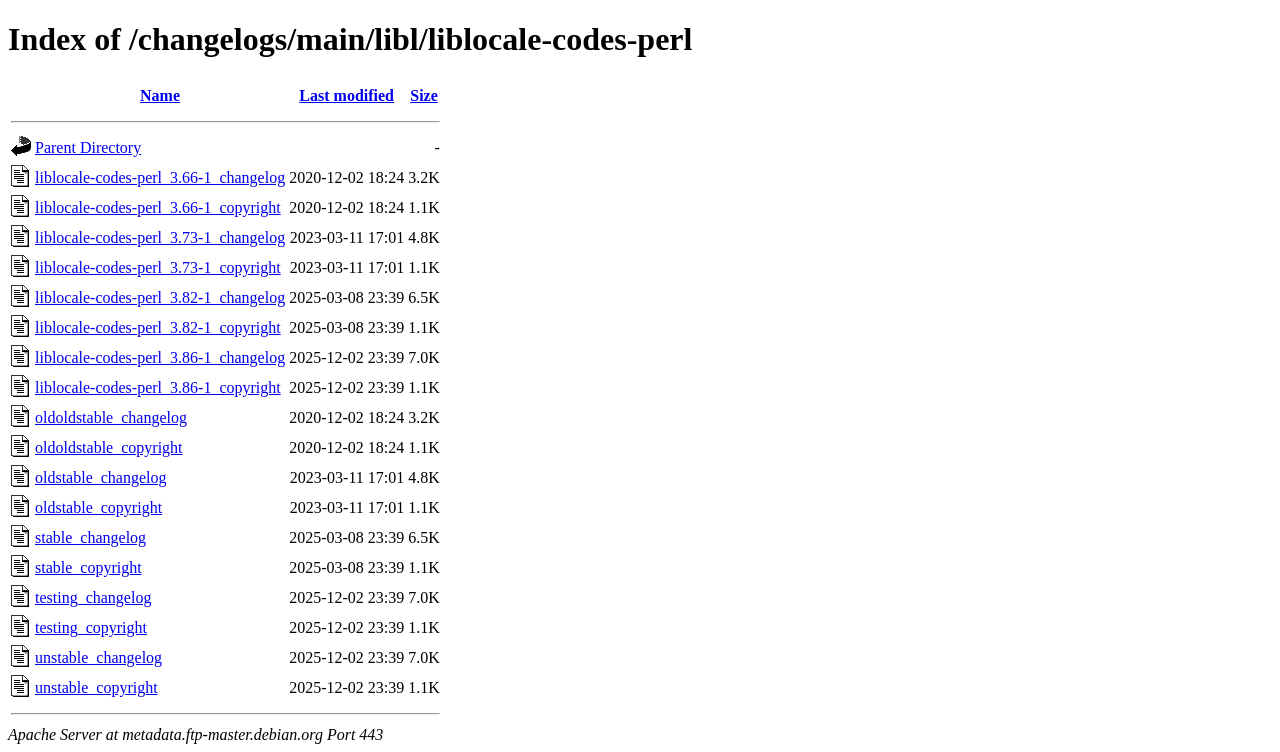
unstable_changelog (98, 657)
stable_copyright (88, 567)
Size (424, 95)
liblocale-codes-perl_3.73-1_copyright (158, 267)
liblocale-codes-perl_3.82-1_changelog (160, 297)
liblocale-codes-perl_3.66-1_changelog (160, 177)
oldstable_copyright (98, 507)
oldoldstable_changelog (111, 417)
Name (160, 95)
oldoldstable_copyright (109, 447)
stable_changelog (90, 537)
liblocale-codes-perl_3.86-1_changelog (160, 357)
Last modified (346, 95)
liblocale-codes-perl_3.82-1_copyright (158, 327)
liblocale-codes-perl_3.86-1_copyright (158, 387)
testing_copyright (91, 627)
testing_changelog (93, 597)
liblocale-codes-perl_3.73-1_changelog (160, 237)
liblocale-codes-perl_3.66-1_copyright (158, 207)
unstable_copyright (96, 687)
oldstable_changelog (101, 477)
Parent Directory (88, 147)
